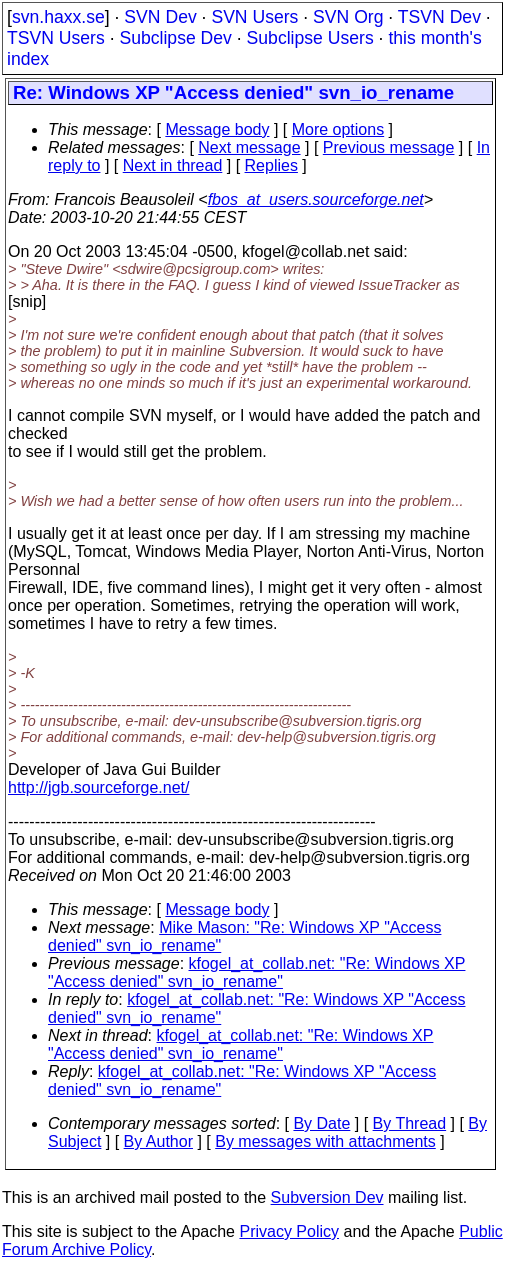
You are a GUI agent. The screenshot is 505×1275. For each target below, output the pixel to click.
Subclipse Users (310, 38)
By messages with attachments (325, 1141)
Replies (271, 165)
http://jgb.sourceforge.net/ (98, 787)
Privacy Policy (289, 1231)
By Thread (410, 1123)
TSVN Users (56, 38)
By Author (158, 1141)
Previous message (389, 147)
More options (338, 129)
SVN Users (254, 17)
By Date (321, 1123)
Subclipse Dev (175, 38)
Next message (249, 147)
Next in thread (173, 165)
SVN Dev (160, 17)
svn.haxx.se (58, 17)
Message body (217, 129)
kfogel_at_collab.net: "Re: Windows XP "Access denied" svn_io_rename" (256, 972)
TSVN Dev (439, 17)
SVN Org (348, 17)
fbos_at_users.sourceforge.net (316, 199)
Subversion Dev (327, 1197)
